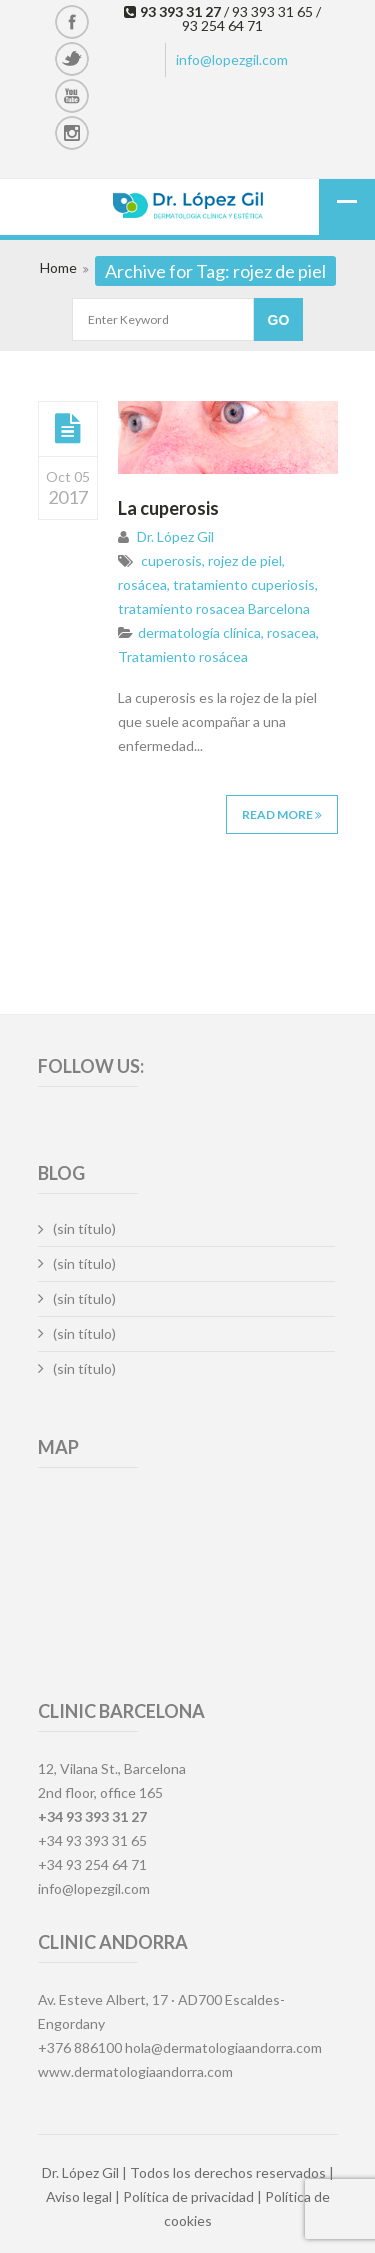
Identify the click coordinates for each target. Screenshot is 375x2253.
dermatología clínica (199, 632)
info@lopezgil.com (232, 59)
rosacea (291, 632)
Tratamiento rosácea (183, 656)
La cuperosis (168, 508)
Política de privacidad (188, 2196)
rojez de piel (245, 560)
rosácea (142, 584)
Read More (282, 814)
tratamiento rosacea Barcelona (214, 608)
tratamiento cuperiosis (244, 584)
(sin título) (84, 1228)
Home (58, 267)
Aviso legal (79, 2196)
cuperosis (171, 560)
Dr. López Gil (175, 536)
